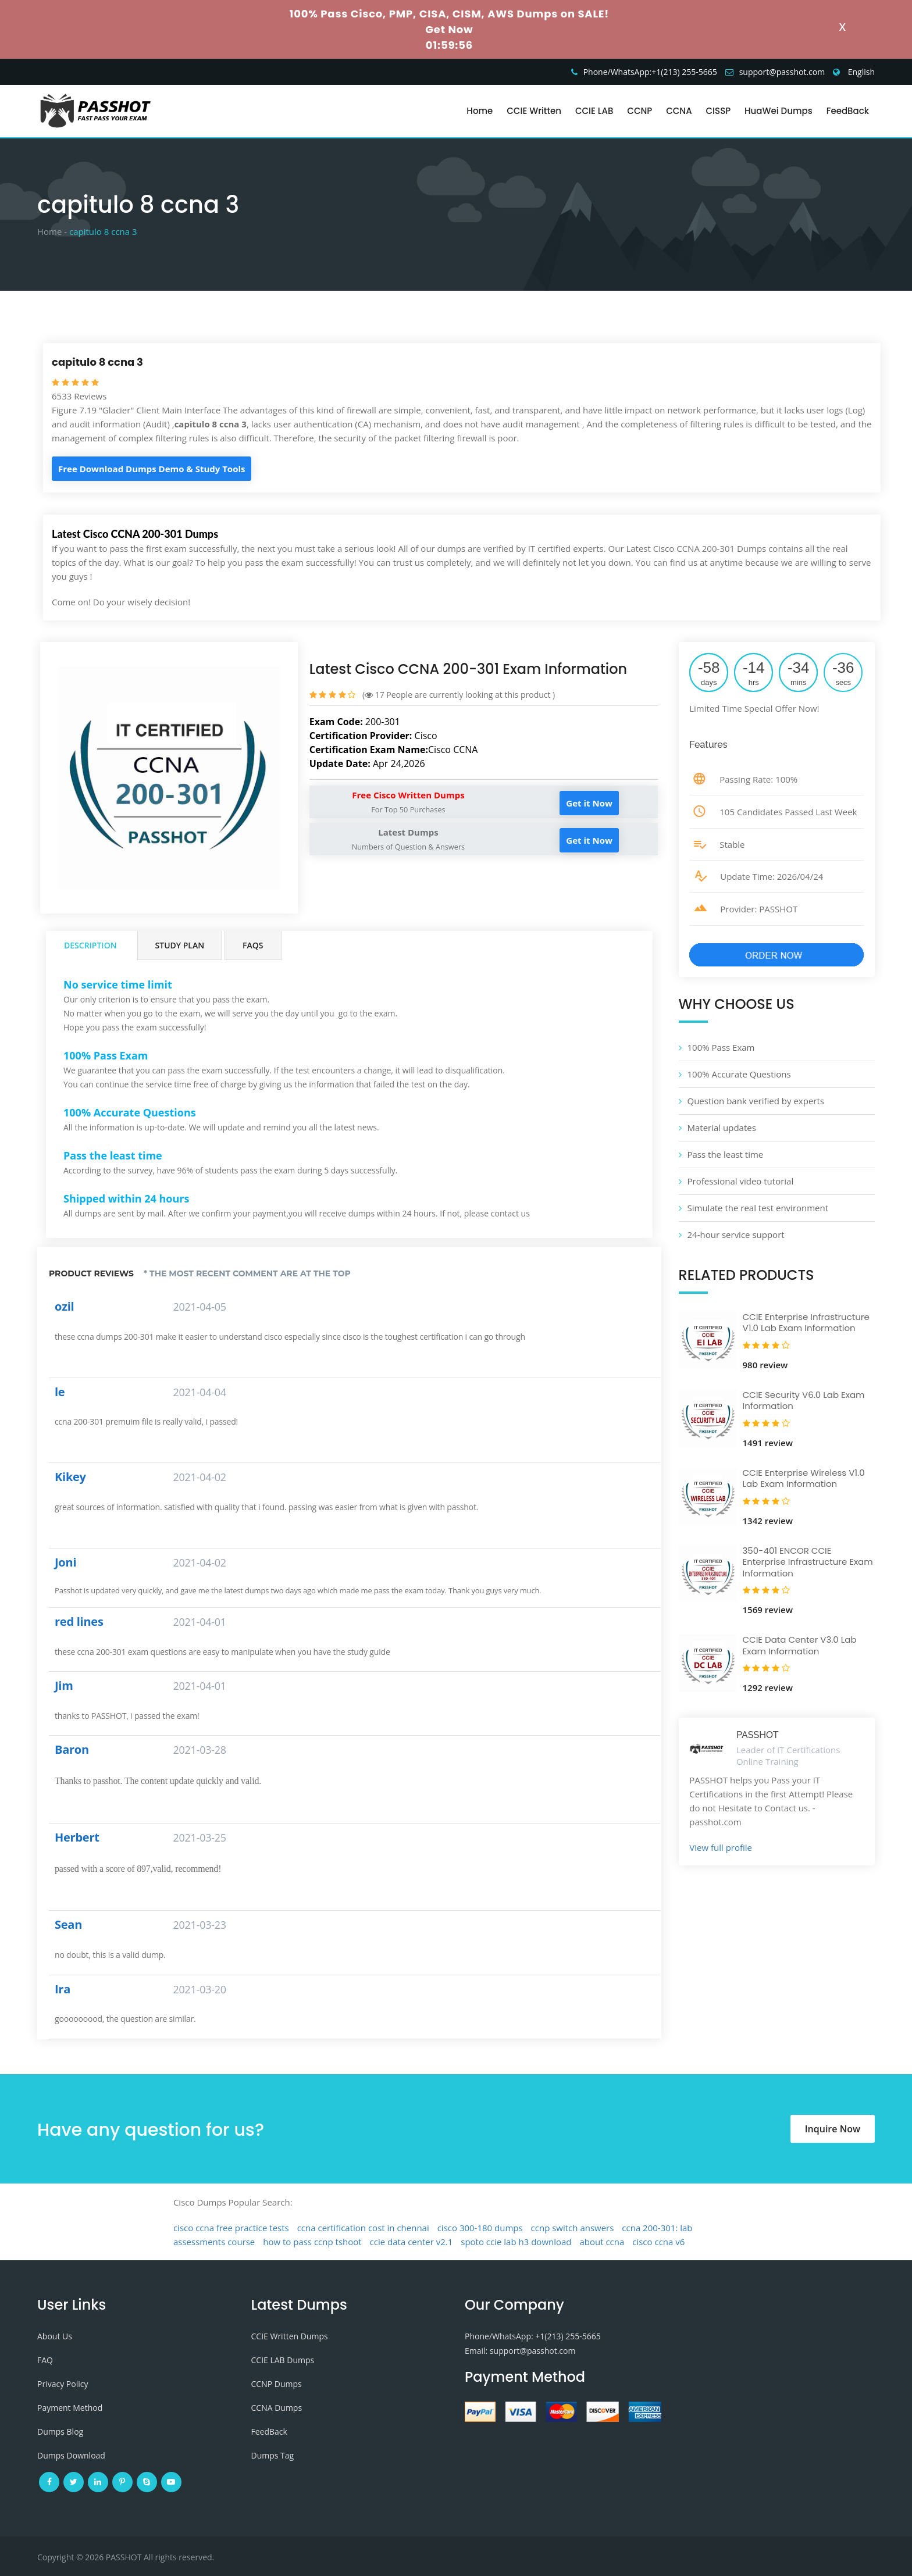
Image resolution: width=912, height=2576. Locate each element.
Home (479, 111)
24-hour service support (736, 1234)
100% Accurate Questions (739, 1074)
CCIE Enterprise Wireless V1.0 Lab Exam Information (804, 1478)
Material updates (721, 1127)
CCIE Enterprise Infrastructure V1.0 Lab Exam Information (806, 1323)
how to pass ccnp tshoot (312, 2241)
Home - (52, 231)
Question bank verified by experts (755, 1101)
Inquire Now (832, 2128)
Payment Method (69, 2407)
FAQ (45, 2360)
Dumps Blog (60, 2431)
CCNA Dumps (276, 2407)
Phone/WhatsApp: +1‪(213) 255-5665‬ (533, 2336)
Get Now (449, 29)
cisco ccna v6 (658, 2241)
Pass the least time (725, 1154)
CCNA (679, 111)
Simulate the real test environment (758, 1208)
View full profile (720, 1847)
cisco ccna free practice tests (231, 2228)
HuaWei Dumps (778, 111)
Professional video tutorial (740, 1181)
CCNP (639, 111)
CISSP (718, 111)
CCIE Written (534, 111)
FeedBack (847, 111)
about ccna (601, 2241)
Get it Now (589, 803)
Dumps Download (71, 2455)
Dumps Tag (272, 2455)
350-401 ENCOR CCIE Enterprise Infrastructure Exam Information (808, 1561)
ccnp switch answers (572, 2228)
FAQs (253, 945)
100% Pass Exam (721, 1047)
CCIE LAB (594, 111)
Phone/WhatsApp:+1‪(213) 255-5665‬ (650, 71)
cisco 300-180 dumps (480, 2228)
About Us (54, 2336)
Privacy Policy (62, 2383)
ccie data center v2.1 (411, 2241)
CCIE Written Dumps (289, 2336)
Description (90, 945)
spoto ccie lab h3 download (516, 2241)
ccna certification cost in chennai (363, 2228)
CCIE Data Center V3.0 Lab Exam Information (800, 1645)
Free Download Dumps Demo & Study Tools (151, 468)
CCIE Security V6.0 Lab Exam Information (804, 1400)
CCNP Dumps (276, 2383)
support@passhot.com (782, 71)
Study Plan (180, 945)
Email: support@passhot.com (520, 2350)
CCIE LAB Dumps (283, 2360)
